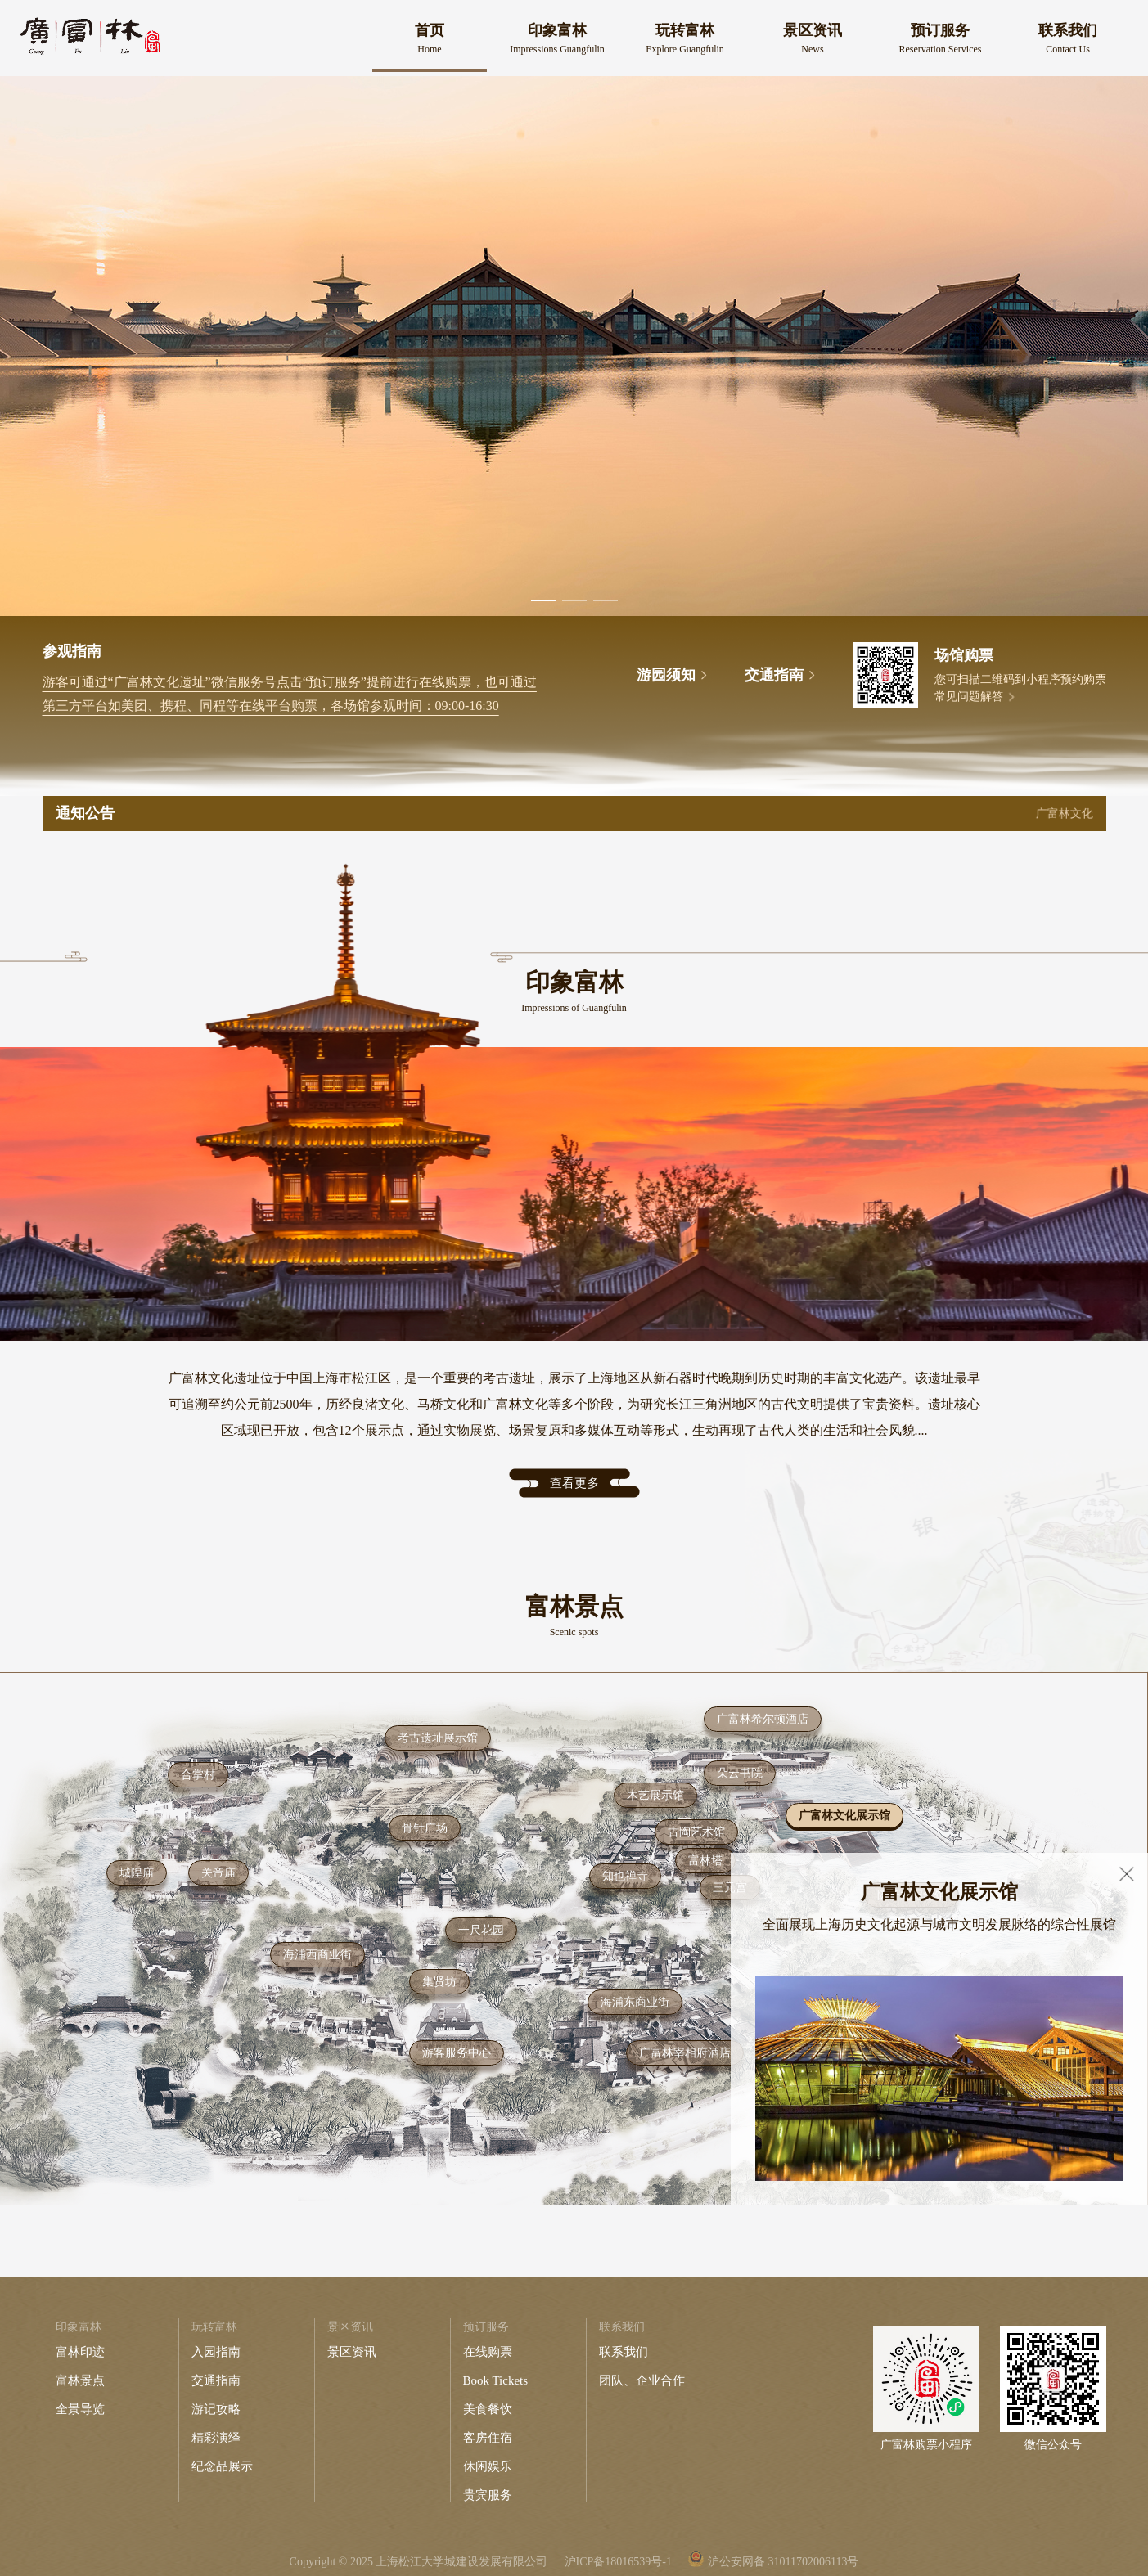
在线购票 (487, 2351)
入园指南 (216, 2351)
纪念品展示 (222, 2466)
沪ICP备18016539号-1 (618, 2562)
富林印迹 (80, 2351)
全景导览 (80, 2409)
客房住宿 (487, 2437)
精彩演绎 (216, 2437)
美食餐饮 (487, 2409)
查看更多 (574, 1483)
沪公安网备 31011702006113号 (783, 2562)
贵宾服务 (487, 2495)
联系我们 (623, 2351)
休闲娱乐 (487, 2466)
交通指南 (216, 2380)
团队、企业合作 (642, 2380)
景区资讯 (351, 2351)
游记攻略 (216, 2409)
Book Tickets (496, 2380)
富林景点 (80, 2380)
